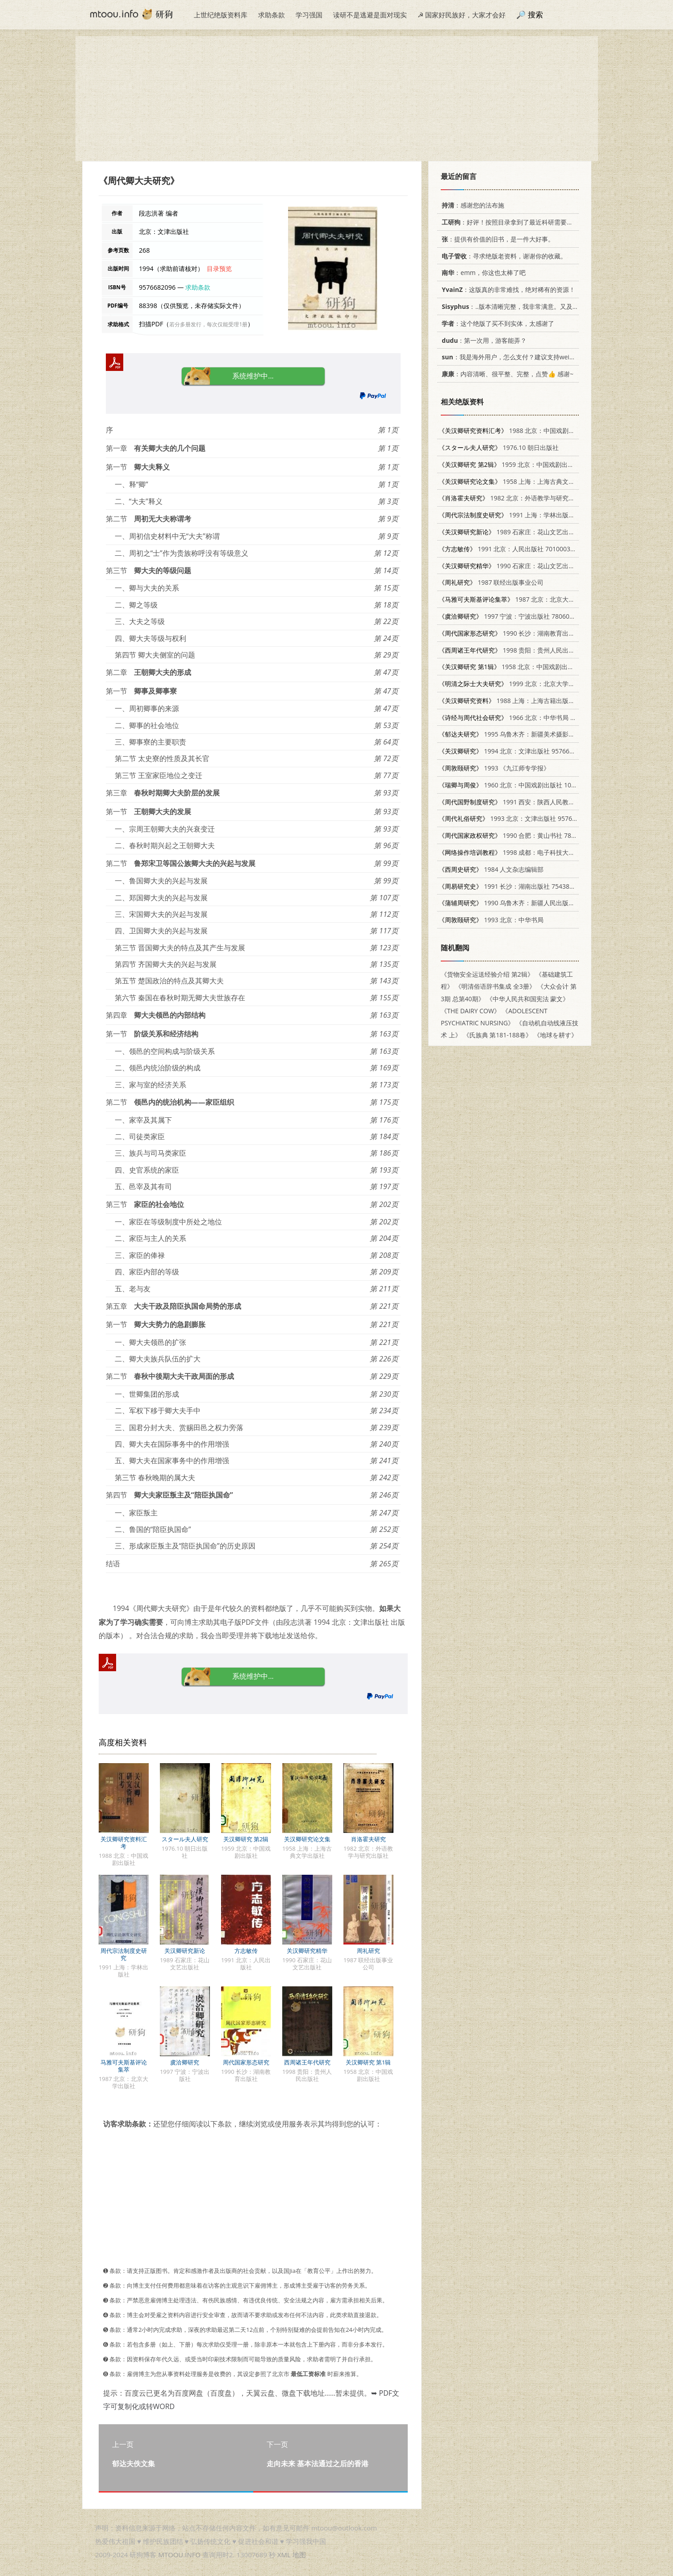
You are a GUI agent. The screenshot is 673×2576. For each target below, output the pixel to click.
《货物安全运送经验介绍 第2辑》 (487, 974)
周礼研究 (368, 1951)
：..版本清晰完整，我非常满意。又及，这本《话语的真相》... (539, 306)
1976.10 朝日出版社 (499, 447)
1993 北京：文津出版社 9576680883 (516, 818)
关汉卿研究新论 (184, 1951)
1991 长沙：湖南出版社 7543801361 (513, 886)
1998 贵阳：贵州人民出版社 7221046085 (529, 650)
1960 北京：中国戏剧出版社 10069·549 (516, 785)
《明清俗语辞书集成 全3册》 (495, 986)
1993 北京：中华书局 (491, 920)
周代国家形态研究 (246, 2062)
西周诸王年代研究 (307, 2062)
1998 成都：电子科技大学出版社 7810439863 (535, 852)
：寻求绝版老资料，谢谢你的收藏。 (503, 256)
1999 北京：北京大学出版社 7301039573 (532, 683)
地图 (299, 2554)
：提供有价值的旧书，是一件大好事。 (496, 239)
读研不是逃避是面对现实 (370, 14)
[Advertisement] (336, 98)
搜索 (535, 14)
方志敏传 (246, 1951)
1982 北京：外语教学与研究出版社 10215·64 (527, 498)
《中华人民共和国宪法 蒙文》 (527, 999)
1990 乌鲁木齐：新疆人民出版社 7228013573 (525, 903)
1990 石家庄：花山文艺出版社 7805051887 (529, 566)
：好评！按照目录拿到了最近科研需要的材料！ (515, 222)
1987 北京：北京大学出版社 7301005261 (535, 599)
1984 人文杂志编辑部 (491, 869)
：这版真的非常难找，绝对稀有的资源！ (507, 289)
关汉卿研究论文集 (307, 1839)
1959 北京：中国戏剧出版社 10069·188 (525, 464)
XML (284, 2554)
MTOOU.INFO (179, 2554)
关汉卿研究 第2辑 (246, 1839)
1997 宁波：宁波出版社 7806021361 (513, 616)
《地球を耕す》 (555, 1035)
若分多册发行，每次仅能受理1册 (208, 324)
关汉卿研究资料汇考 (123, 1842)
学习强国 (309, 14)
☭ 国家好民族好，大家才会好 (462, 14)
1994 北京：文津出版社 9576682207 (513, 751)
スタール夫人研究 (185, 1839)
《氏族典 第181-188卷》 (497, 1035)
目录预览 (219, 268)
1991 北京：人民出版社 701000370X (510, 549)
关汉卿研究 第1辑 (368, 2062)
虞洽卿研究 (184, 2062)
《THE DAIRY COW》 (470, 1011)
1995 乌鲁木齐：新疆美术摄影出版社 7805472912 (532, 734)
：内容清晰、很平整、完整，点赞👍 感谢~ (506, 374)
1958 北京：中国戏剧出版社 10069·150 (525, 666)
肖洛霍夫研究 (368, 1839)
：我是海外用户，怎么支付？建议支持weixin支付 (514, 357)
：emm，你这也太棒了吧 (482, 272)
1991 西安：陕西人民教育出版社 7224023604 (535, 802)
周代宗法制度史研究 (123, 1954)
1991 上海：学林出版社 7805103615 (525, 515)
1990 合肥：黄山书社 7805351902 (519, 835)
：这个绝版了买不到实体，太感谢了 (496, 323)
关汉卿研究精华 (307, 1951)
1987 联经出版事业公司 (491, 582)
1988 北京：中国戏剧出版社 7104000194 (532, 430)
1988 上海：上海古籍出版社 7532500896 (525, 700)
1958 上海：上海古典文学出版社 (516, 481)
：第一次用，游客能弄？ (483, 340)
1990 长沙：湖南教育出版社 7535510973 (529, 633)
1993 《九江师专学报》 (494, 768)
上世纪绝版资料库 (220, 14)
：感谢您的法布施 (471, 205)
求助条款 (271, 14)
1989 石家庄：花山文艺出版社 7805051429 (529, 532)
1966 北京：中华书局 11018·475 (520, 717)
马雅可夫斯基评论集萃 (123, 2065)
